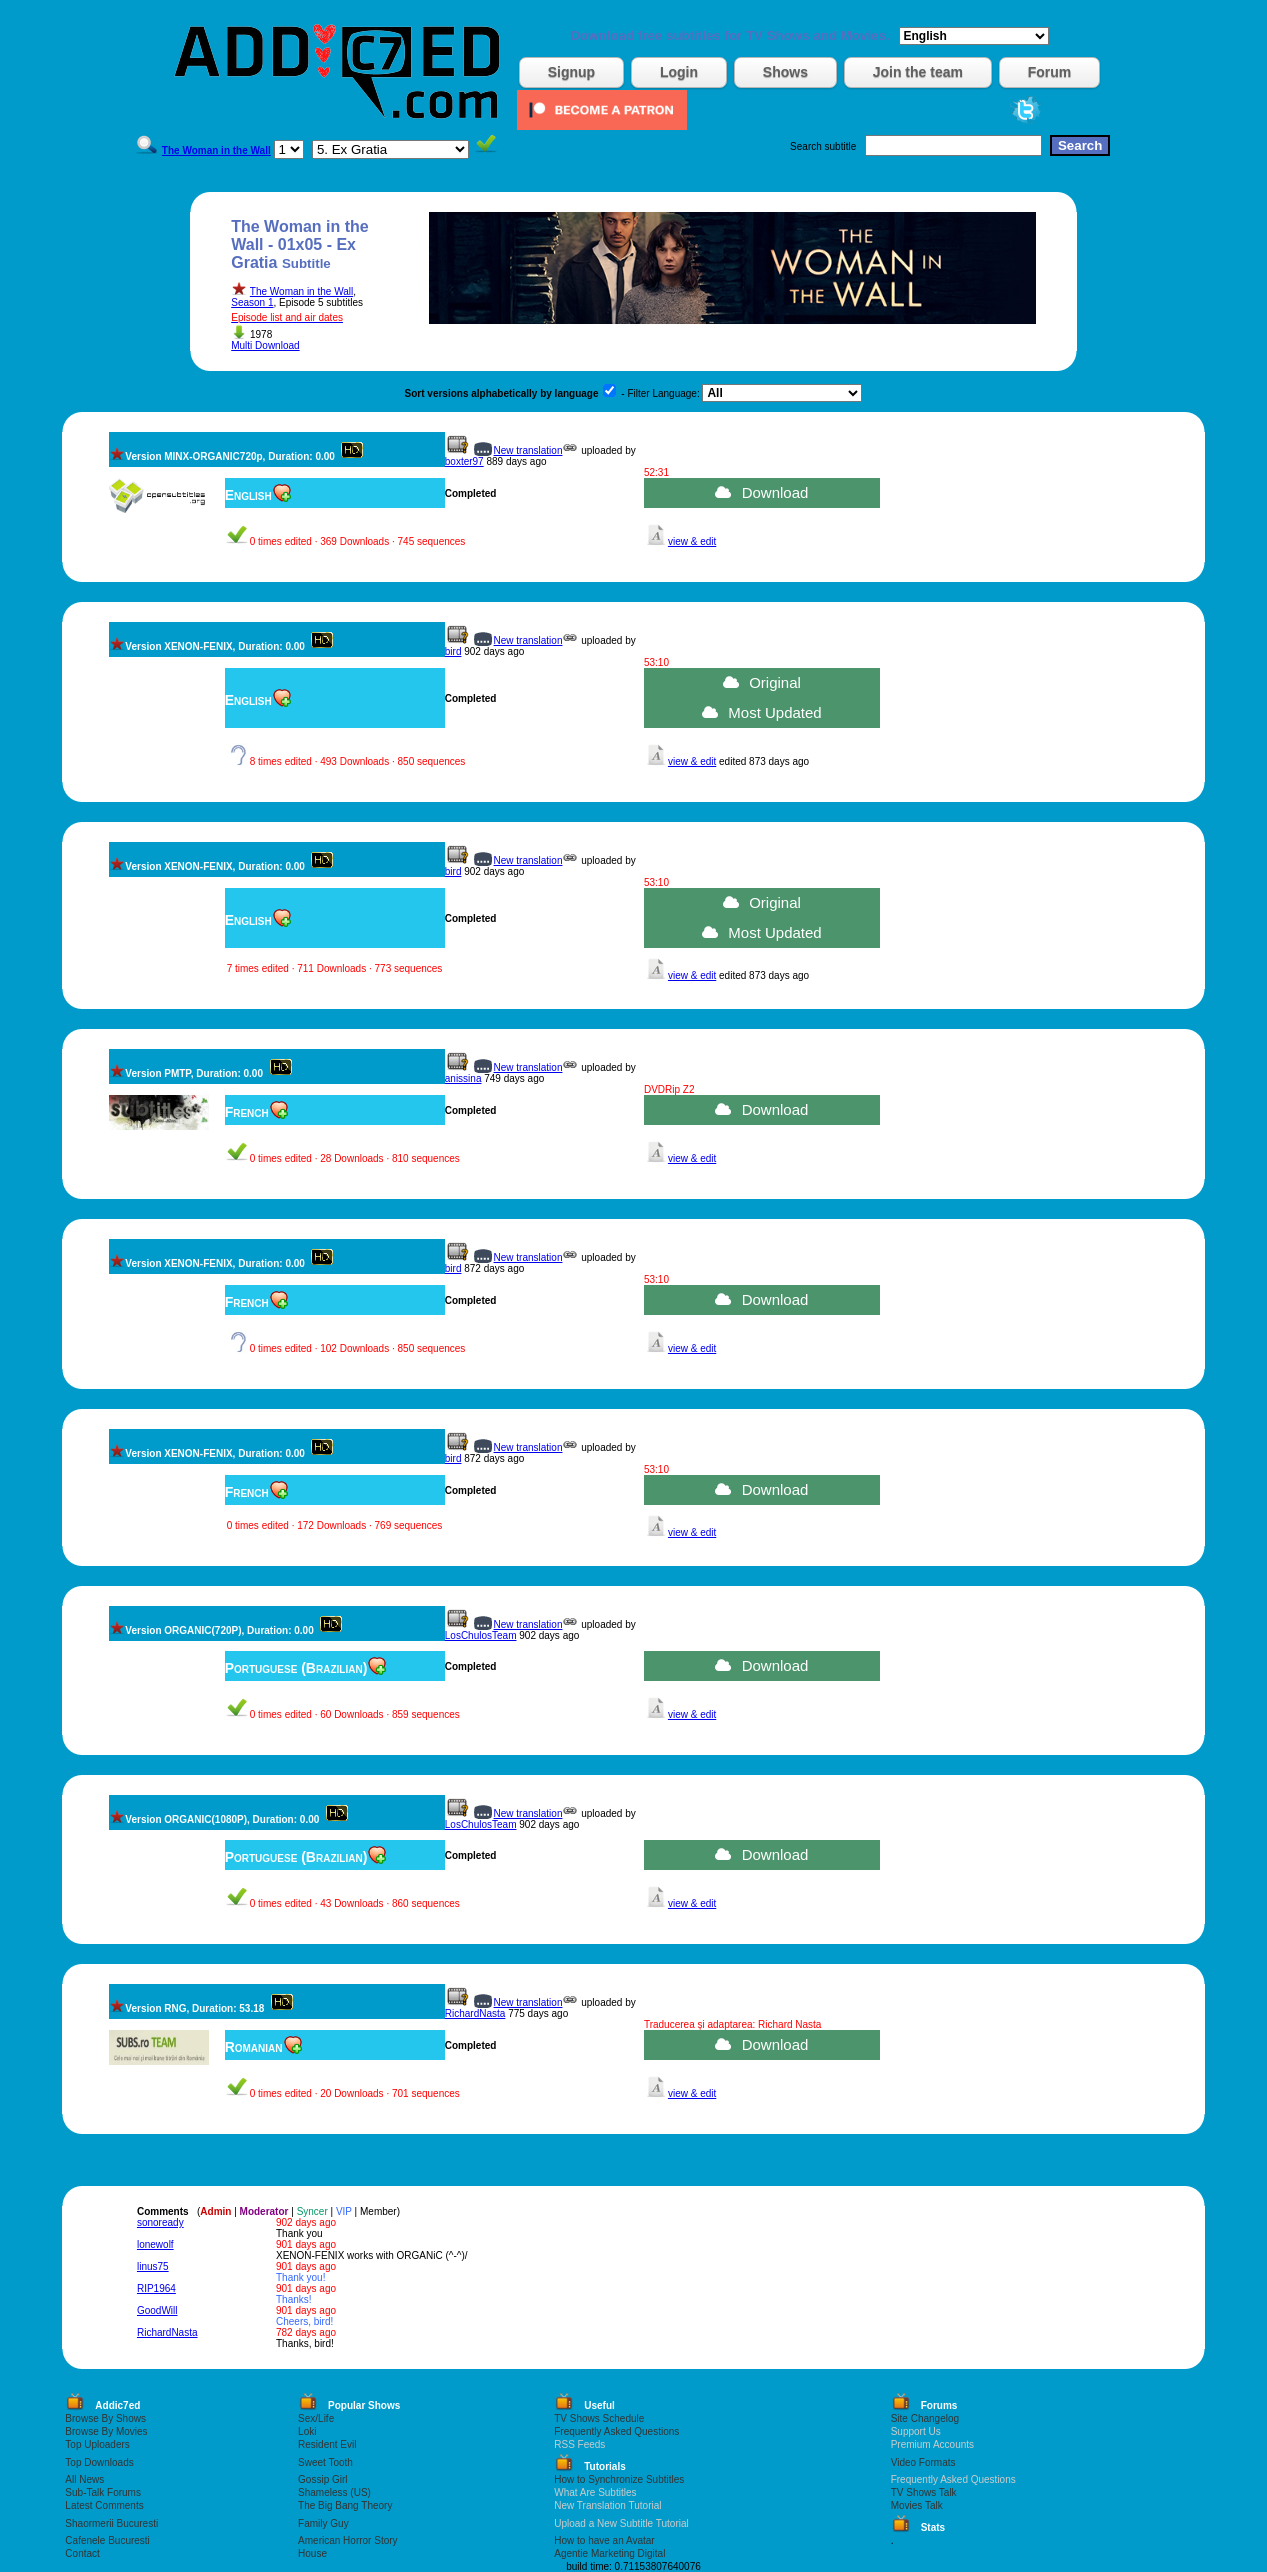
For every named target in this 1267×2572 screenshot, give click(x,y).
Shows (785, 72)
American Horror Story (347, 2540)
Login (679, 72)
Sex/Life (316, 2418)
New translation (528, 450)
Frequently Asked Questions (616, 2431)
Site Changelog (925, 2418)
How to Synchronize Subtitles (619, 2479)
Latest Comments (104, 2505)
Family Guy (323, 2523)
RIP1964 (156, 2288)
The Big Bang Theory (345, 2505)
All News (84, 2479)
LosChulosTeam (481, 1635)
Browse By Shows (105, 2418)
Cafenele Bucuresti (107, 2540)
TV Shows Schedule (599, 2418)
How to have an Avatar (604, 2540)
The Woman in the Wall (301, 291)
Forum (1050, 72)
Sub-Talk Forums (103, 2492)
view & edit (692, 541)
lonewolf (155, 2244)
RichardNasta (475, 2013)
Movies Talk (917, 2505)
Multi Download (265, 345)
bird (453, 651)
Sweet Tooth (325, 2462)
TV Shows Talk (924, 2492)
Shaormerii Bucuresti (111, 2523)
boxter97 (464, 461)
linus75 (153, 2266)
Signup (571, 72)
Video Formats (923, 2462)
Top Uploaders (97, 2444)
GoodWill (157, 2310)
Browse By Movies (106, 2431)
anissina (463, 1078)
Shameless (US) (334, 2492)
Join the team (918, 72)
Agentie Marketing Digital (609, 2553)
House (312, 2553)
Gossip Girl (322, 2479)
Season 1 (252, 302)
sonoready (160, 2222)
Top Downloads (99, 2462)
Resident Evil (327, 2444)
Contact (82, 2553)
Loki (307, 2431)
